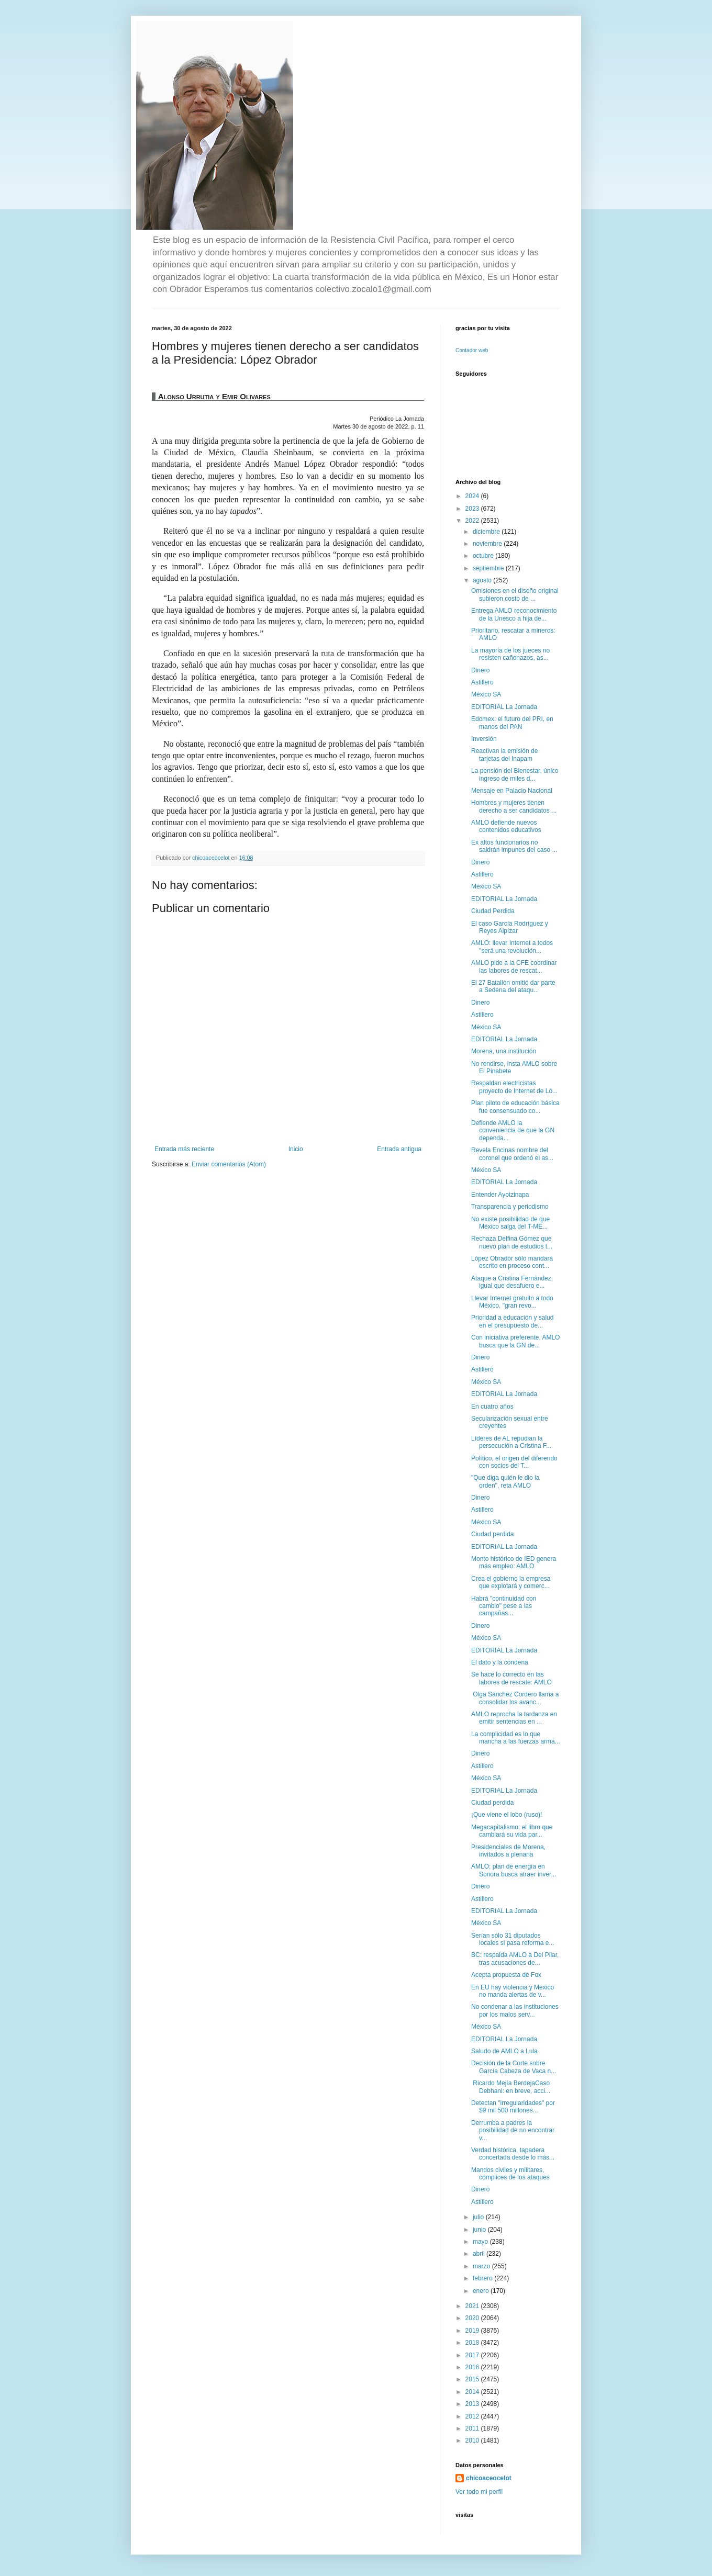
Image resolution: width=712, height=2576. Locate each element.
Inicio (295, 1149)
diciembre (487, 531)
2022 (473, 520)
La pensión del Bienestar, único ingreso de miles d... (515, 774)
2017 (473, 2355)
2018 (473, 2342)
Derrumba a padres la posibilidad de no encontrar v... (512, 2130)
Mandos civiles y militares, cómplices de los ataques (510, 2173)
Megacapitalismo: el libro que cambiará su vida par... (511, 1831)
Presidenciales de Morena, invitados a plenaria (508, 1850)
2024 (473, 496)
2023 (473, 508)
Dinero (480, 670)
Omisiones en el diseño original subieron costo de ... (515, 594)
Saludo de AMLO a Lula (504, 2051)
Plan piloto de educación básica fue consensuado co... (515, 1106)
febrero (483, 2278)
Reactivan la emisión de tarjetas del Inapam (504, 754)
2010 (473, 2440)
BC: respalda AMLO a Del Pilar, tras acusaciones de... (515, 1958)
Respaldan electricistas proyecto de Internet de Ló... (514, 1086)
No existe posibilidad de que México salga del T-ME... (510, 1223)
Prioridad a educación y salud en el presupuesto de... (512, 1321)
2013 (473, 2404)
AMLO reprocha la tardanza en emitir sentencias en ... (514, 1718)
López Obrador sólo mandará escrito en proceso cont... (512, 1262)
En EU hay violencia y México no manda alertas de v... (512, 1991)
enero (482, 2290)
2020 (473, 2318)
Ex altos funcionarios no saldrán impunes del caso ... (514, 846)
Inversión (484, 739)
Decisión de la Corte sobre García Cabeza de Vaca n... (513, 2067)
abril (479, 2253)
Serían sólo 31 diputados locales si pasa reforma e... (512, 1939)
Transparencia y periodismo (510, 1206)
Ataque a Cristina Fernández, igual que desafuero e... (512, 1282)
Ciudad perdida (492, 1534)
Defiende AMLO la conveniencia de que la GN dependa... (512, 1130)
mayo (481, 2241)
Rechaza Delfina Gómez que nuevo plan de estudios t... (511, 1242)
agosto (483, 580)
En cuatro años (492, 1406)
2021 (473, 2306)
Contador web (471, 350)
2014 (473, 2391)
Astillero (482, 682)
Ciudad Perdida (493, 911)
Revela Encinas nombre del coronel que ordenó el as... (512, 1153)
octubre (484, 555)
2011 (473, 2428)
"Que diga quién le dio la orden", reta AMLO (505, 1481)
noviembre (488, 543)
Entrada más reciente (184, 1149)
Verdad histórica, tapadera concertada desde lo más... (512, 2153)
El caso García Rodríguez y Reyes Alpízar (509, 927)
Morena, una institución (503, 1051)
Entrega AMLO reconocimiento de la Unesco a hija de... (514, 614)
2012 (473, 2416)
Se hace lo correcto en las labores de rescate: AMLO (511, 1678)
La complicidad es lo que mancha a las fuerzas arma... (515, 1737)
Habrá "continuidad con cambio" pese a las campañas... (503, 1606)
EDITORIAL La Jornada (504, 707)
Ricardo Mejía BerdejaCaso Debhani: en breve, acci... (510, 2086)
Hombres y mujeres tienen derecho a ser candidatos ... (514, 806)
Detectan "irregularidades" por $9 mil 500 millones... (513, 2106)
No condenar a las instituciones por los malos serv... (515, 2010)
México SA (486, 694)
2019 (473, 2330)
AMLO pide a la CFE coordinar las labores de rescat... (514, 966)
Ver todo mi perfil (479, 2491)
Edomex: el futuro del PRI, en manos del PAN (512, 722)
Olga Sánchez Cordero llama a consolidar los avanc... (515, 1698)
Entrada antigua (399, 1149)
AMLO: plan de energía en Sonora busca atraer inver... (513, 1870)
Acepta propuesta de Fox (506, 1974)
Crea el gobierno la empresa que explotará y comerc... (510, 1582)
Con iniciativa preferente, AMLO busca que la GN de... (515, 1341)
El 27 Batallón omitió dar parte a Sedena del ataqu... (513, 986)
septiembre (489, 568)
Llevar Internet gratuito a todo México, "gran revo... (512, 1302)
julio (479, 2217)
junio (480, 2229)
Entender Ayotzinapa (500, 1194)
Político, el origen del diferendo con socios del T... (514, 1462)
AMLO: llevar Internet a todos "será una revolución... (512, 946)
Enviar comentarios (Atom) (229, 1164)
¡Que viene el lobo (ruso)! (506, 1814)
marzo (482, 2266)
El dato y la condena (499, 1662)
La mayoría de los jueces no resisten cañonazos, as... (510, 654)
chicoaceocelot (488, 2478)
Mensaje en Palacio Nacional (511, 790)
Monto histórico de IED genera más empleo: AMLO (513, 1562)
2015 (473, 2379)
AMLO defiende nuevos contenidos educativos (506, 826)
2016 (473, 2367)
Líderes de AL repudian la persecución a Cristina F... (511, 1442)
